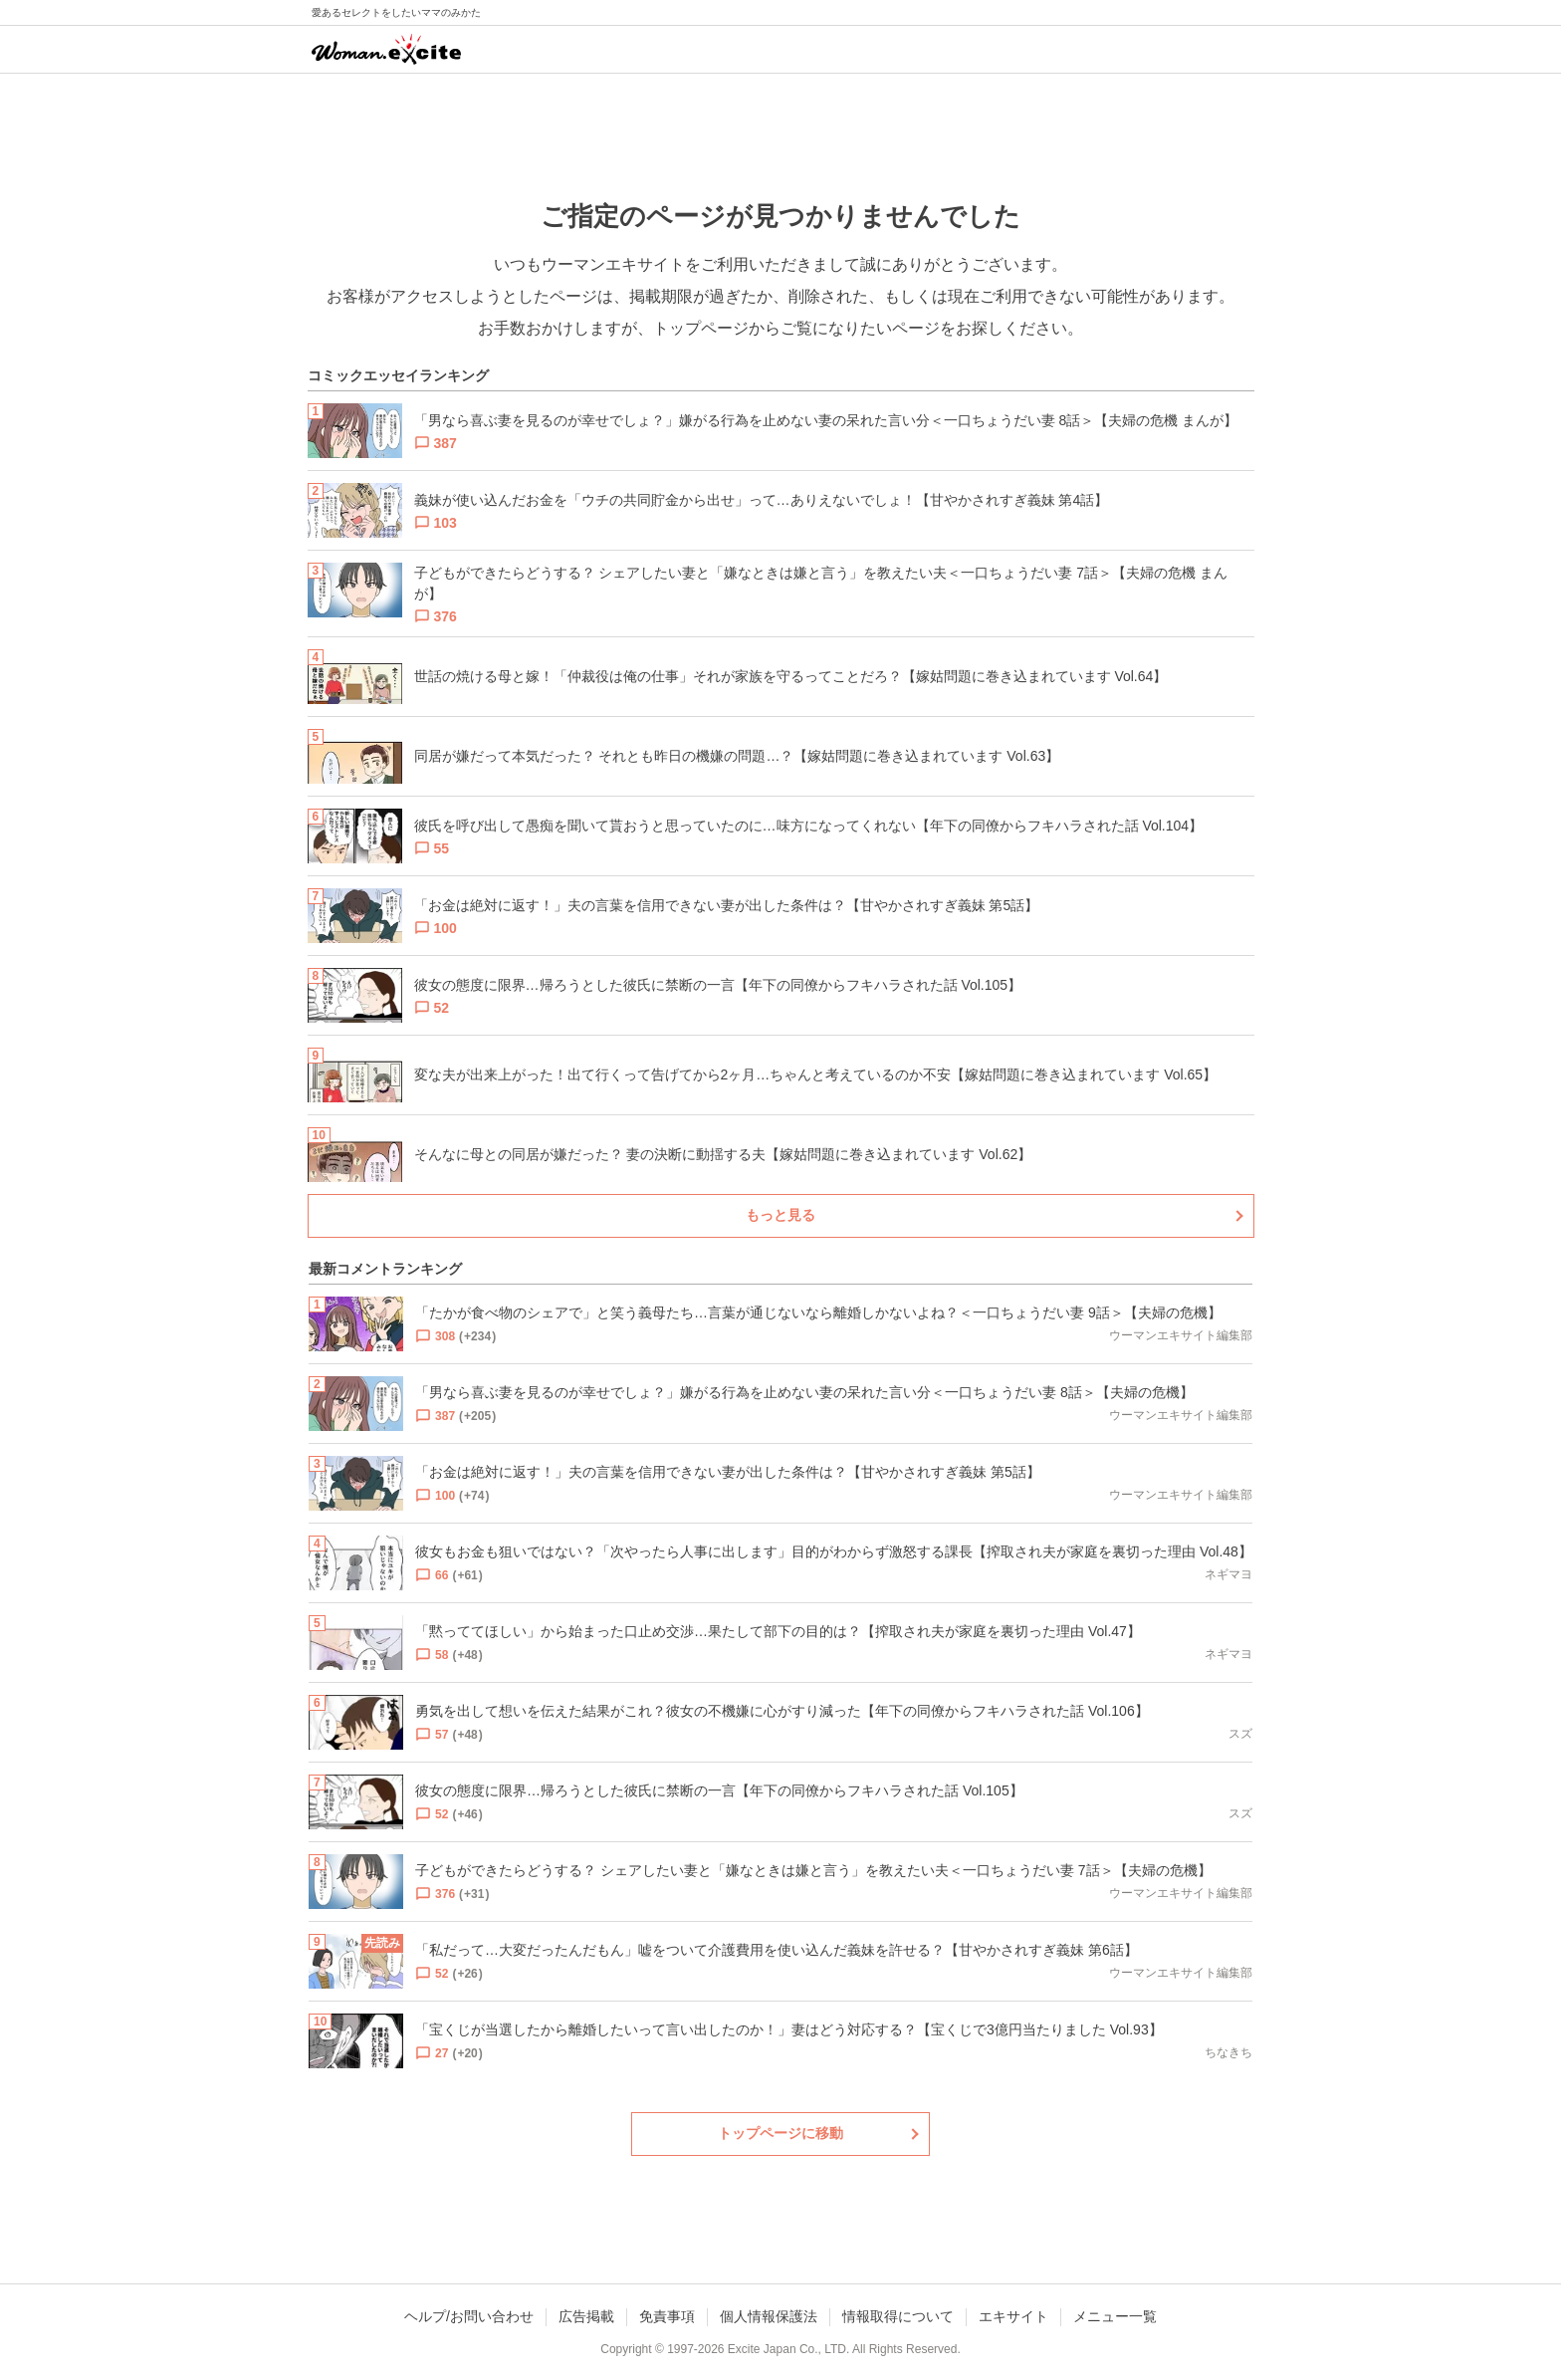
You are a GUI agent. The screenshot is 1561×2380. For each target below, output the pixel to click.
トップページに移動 (780, 2133)
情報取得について (898, 2316)
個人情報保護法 (768, 2316)
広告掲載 (586, 2316)
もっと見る (780, 1215)
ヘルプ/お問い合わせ (469, 2316)
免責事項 (667, 2316)
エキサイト (1013, 2316)
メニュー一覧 (1115, 2316)
